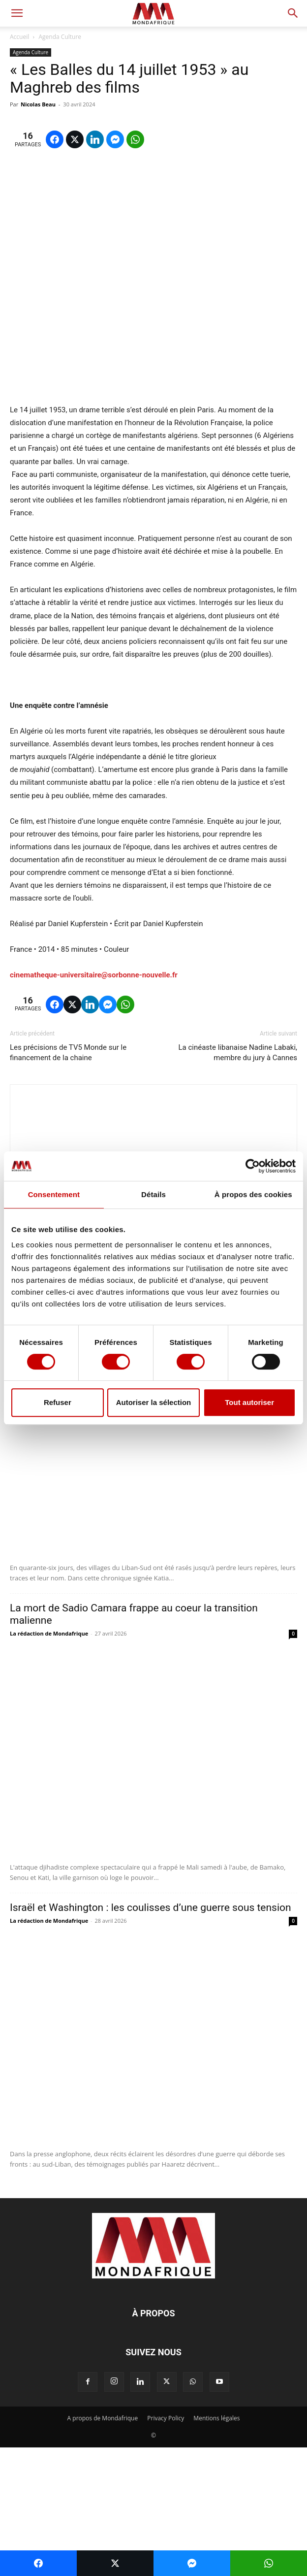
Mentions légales (216, 2547)
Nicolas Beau (38, 104)
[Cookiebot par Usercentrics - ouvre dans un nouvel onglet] (253, 1166)
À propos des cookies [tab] (253, 1194)
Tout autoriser (249, 1402)
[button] (16, 13)
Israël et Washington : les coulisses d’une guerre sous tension (150, 2035)
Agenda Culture (60, 37)
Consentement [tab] (54, 1194)
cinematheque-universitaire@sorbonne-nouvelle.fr (94, 1103)
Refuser (57, 1402)
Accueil (19, 37)
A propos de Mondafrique (102, 2547)
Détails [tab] (153, 1194)
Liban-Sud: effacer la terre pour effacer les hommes (128, 1449)
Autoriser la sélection (153, 1402)
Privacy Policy (165, 2547)
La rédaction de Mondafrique (49, 1462)
